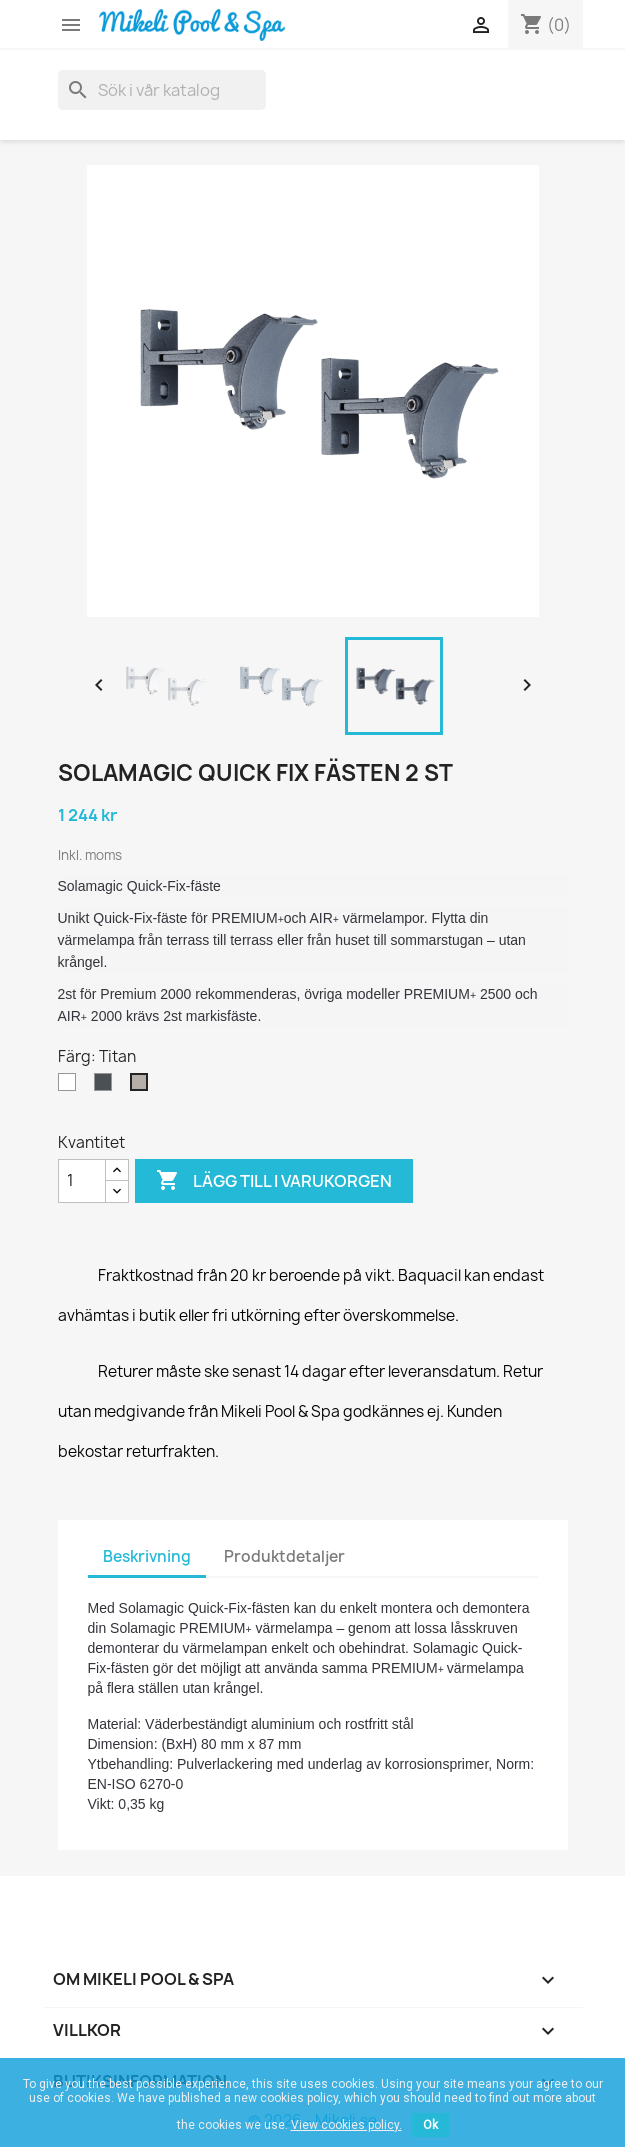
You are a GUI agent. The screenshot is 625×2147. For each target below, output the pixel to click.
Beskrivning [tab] (147, 1556)
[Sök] (162, 90)
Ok (430, 2125)
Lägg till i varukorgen (274, 1181)
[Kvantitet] (82, 1181)
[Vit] (71, 1087)
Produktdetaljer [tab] (284, 1556)
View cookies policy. (346, 2125)
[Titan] (143, 1087)
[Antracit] (107, 1087)
